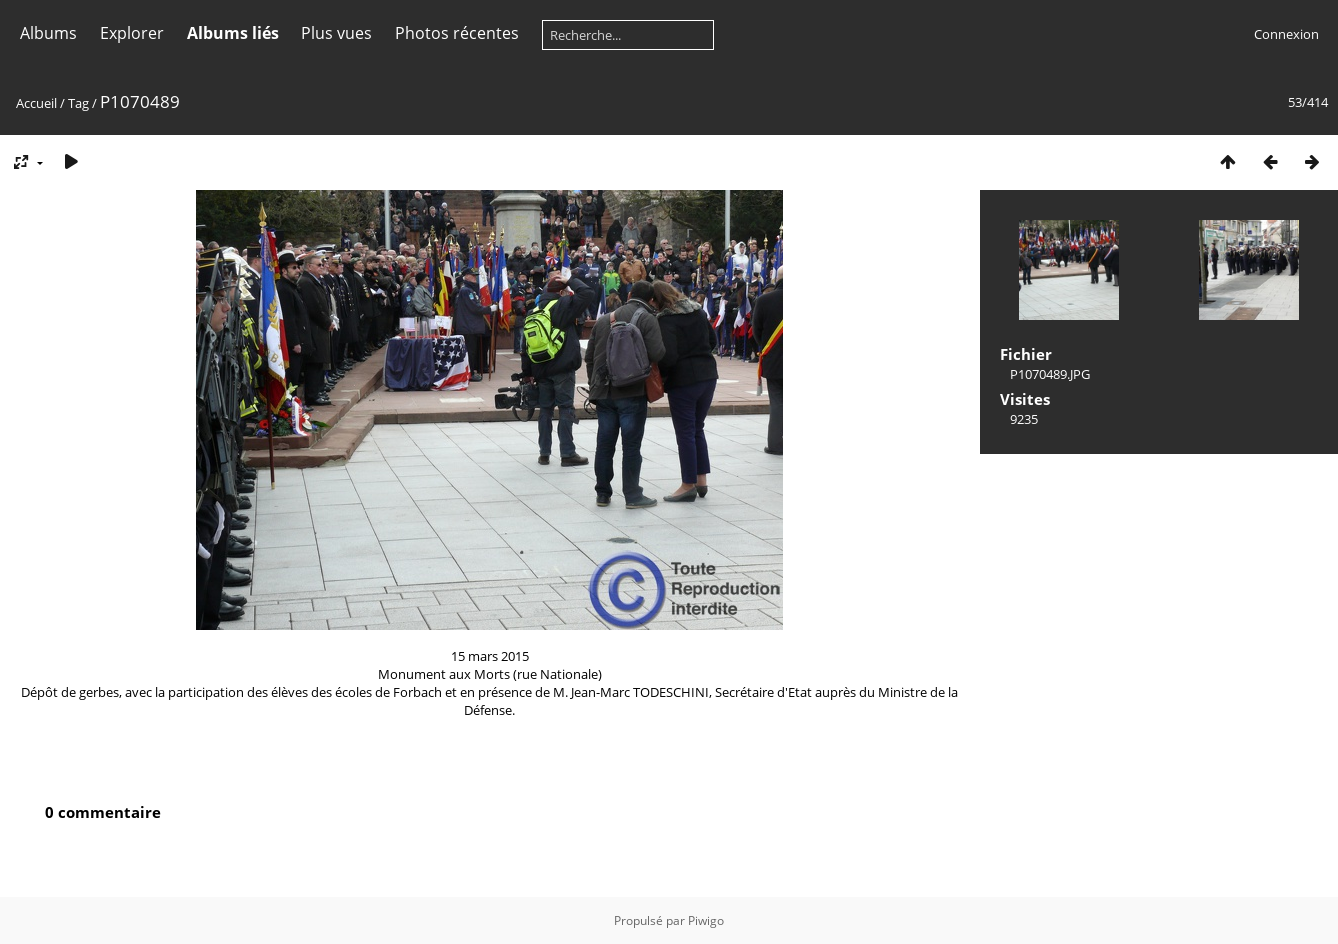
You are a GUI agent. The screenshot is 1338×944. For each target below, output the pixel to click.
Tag (78, 103)
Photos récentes (457, 33)
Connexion (1286, 34)
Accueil (36, 103)
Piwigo (706, 920)
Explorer (132, 33)
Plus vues (336, 33)
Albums (48, 33)
